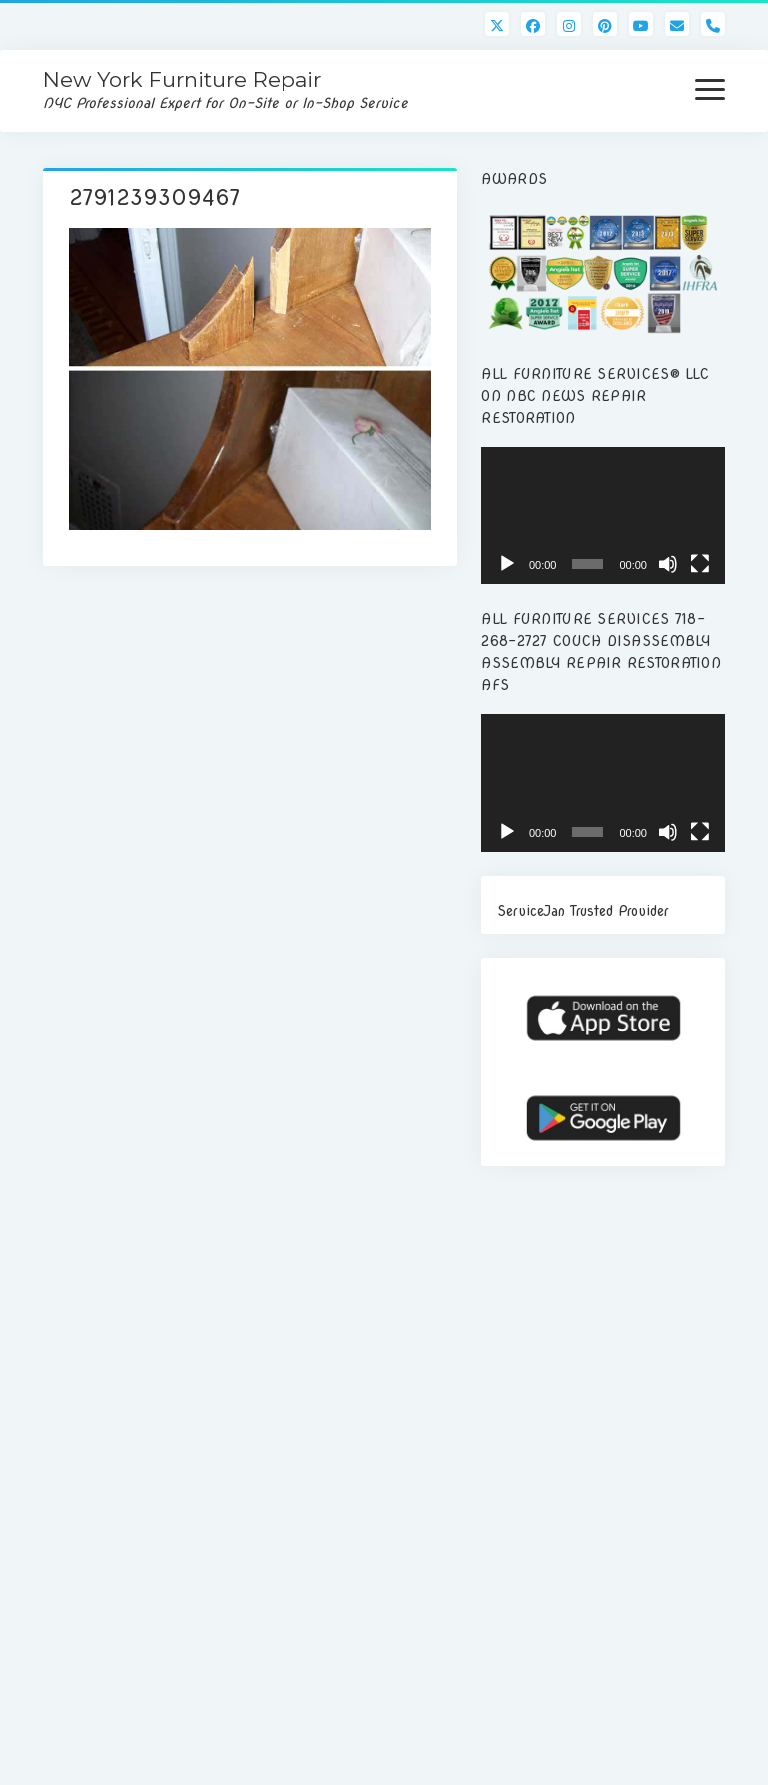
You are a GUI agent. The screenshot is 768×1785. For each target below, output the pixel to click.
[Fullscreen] (700, 564)
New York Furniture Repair (182, 79)
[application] (603, 515)
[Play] (507, 564)
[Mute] (668, 564)
